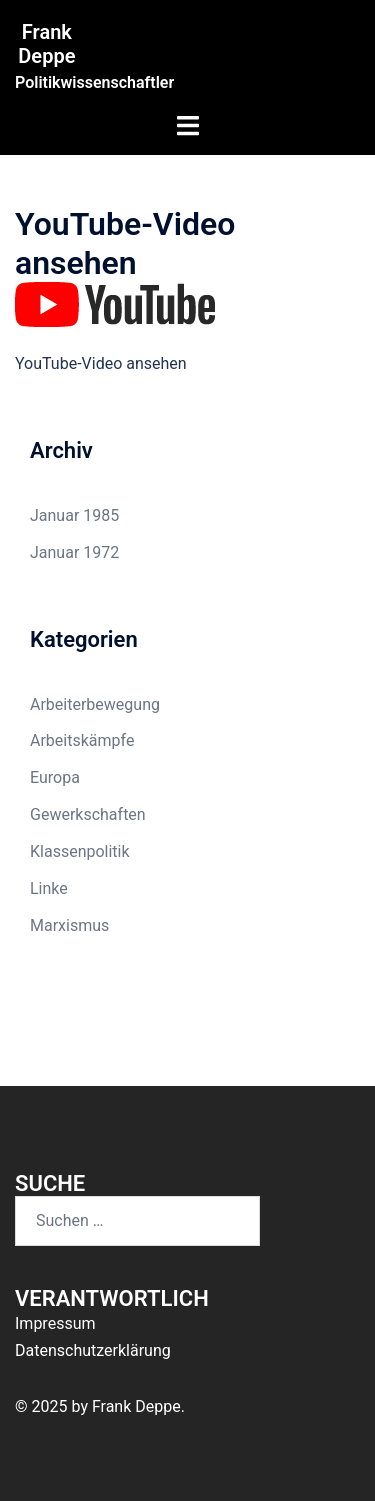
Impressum (55, 1323)
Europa (55, 777)
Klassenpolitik (80, 851)
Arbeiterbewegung (95, 704)
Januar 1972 (74, 552)
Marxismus (69, 925)
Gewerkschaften (88, 814)
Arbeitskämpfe (82, 740)
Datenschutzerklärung (93, 1350)
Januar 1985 (74, 515)
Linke (49, 888)
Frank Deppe (46, 44)
